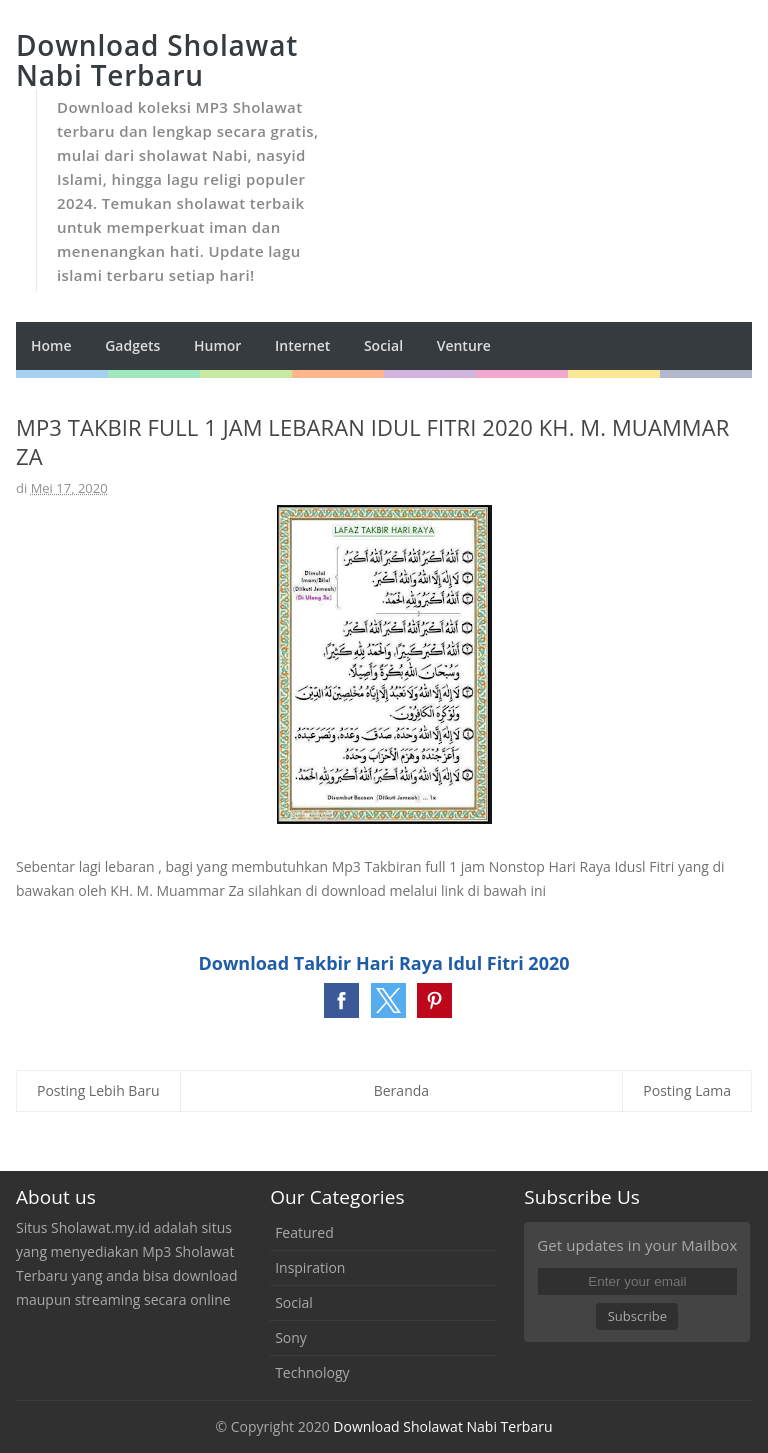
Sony (291, 1337)
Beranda (401, 1090)
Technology (312, 1372)
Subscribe (637, 1316)
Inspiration (310, 1267)
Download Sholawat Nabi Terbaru (442, 1426)
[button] (341, 1000)
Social (294, 1302)
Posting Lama (687, 1090)
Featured (304, 1232)
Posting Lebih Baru (98, 1090)
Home (51, 345)
